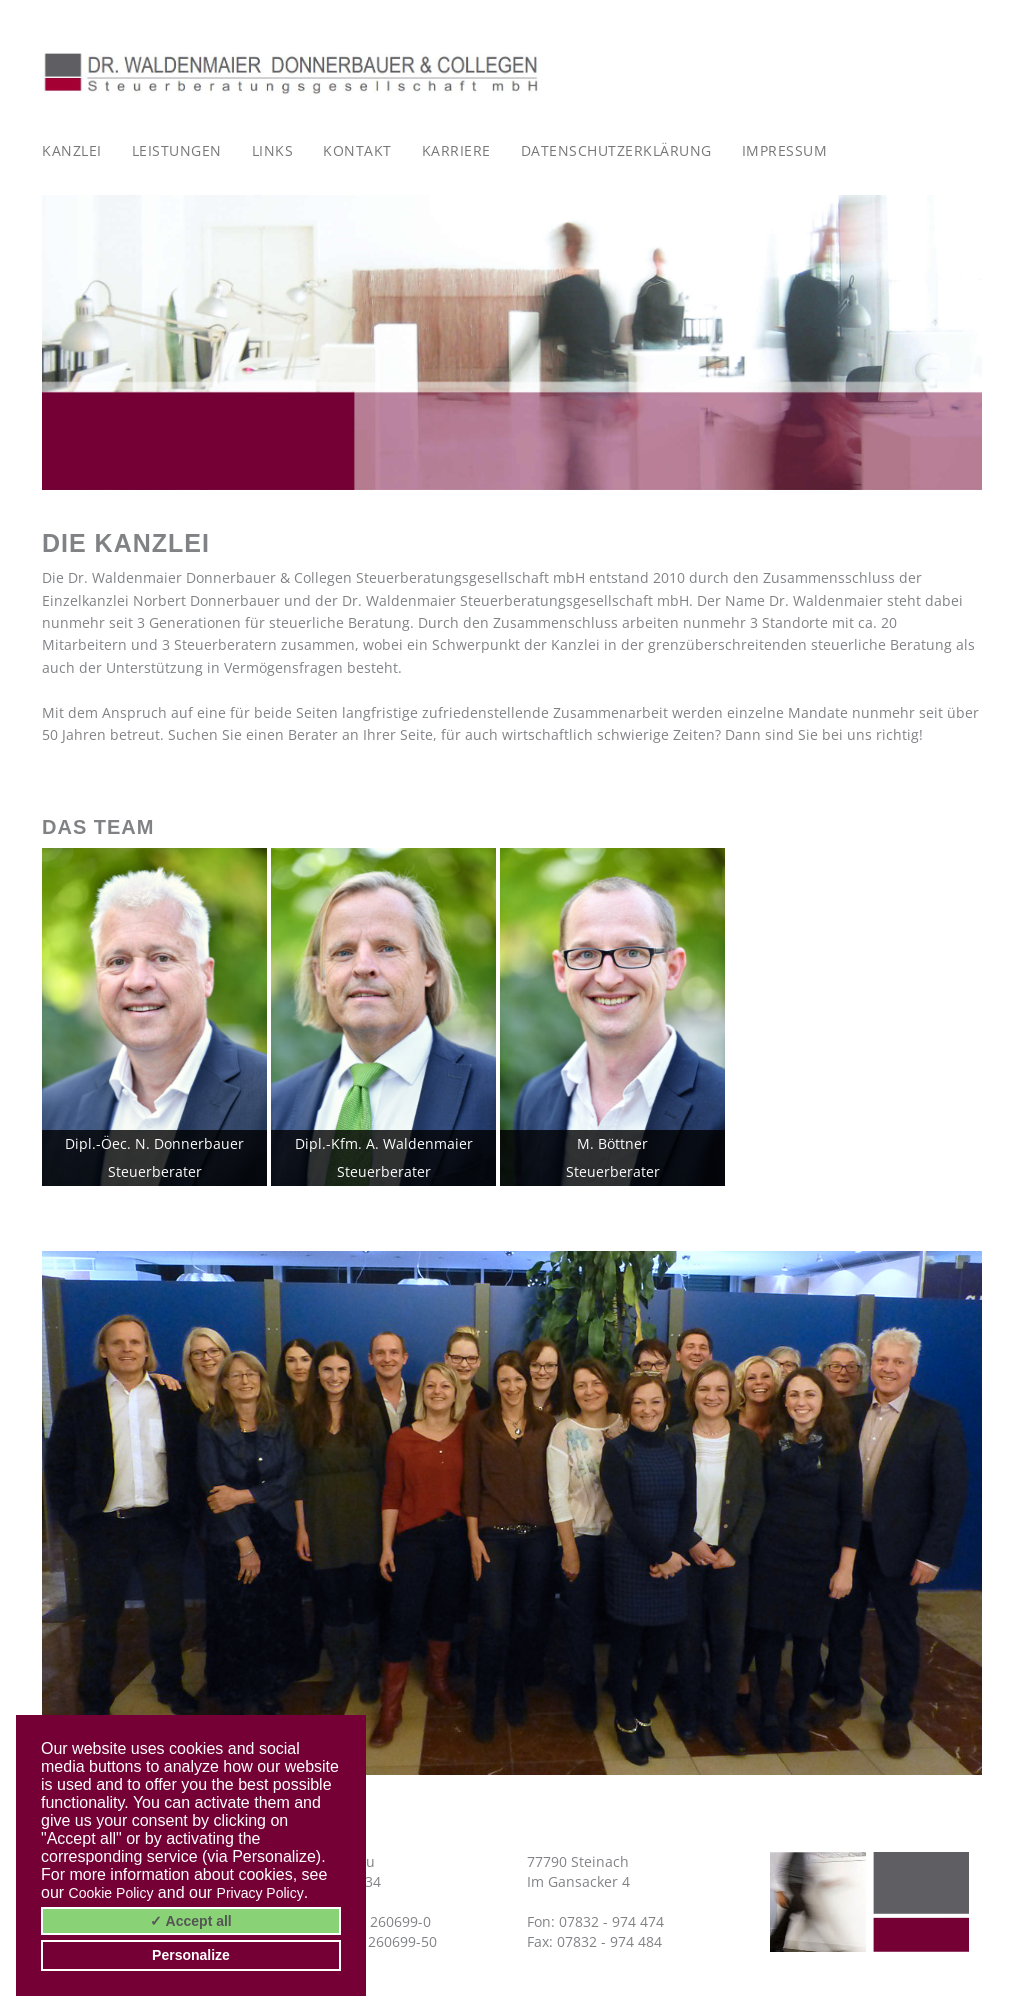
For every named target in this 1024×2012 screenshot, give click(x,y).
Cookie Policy (111, 1893)
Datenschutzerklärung (616, 150)
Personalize (191, 1955)
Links (273, 150)
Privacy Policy (260, 1893)
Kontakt (357, 150)
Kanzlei (72, 150)
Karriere (456, 150)
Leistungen (177, 150)
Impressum (785, 150)
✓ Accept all (191, 1921)
